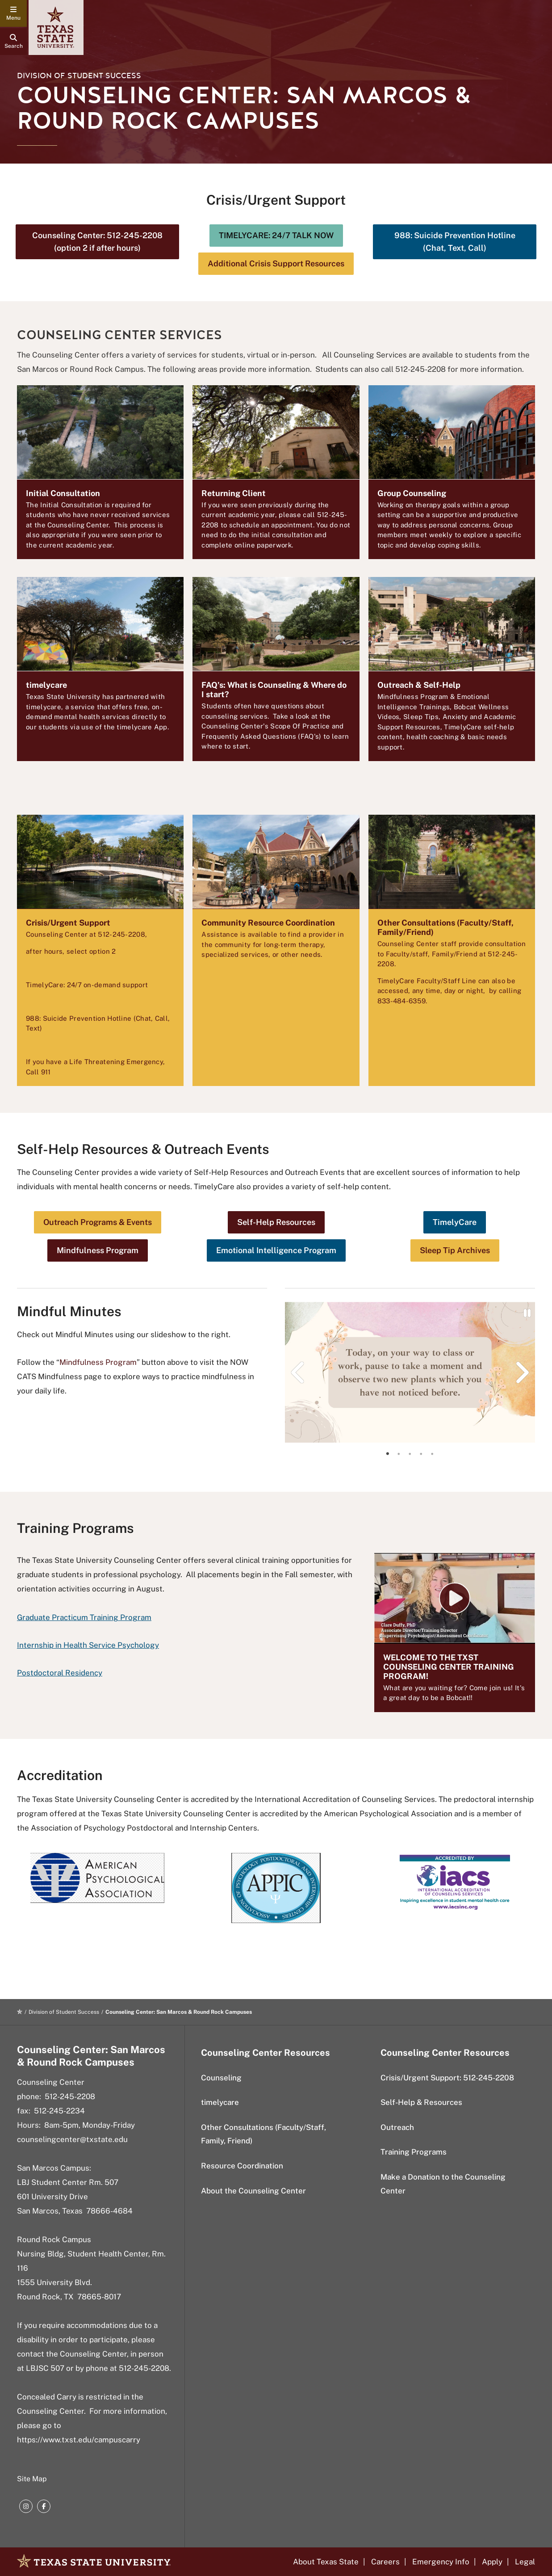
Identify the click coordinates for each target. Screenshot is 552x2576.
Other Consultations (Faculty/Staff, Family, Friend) (263, 2134)
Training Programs (414, 2151)
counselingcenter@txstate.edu (72, 2139)
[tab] (387, 1453)
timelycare (220, 2102)
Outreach (397, 2127)
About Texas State (326, 2561)
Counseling (221, 2077)
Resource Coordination (242, 2165)
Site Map (32, 2479)
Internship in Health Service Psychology (88, 1645)
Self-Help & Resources (421, 2102)
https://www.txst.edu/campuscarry (78, 2439)
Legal (525, 2561)
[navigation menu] (13, 13)
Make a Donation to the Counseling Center (443, 2183)
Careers (385, 2561)
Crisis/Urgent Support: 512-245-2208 (447, 2077)
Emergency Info (440, 2561)
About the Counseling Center (253, 2190)
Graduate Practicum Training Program (84, 1617)
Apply (492, 2561)
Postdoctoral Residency (59, 1672)
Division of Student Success (79, 76)
